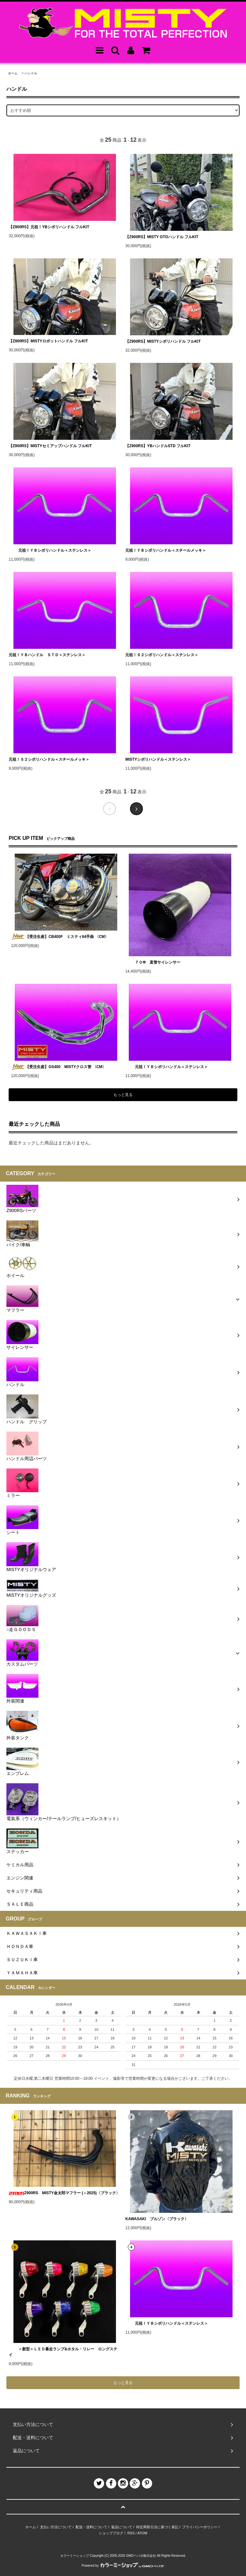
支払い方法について (56, 2527)
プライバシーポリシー (199, 2527)
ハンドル (30, 73)
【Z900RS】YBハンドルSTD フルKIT (157, 446)
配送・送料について (91, 2527)
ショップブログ (111, 2533)
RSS (131, 2533)
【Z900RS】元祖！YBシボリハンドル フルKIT (49, 227)
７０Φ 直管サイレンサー (152, 962)
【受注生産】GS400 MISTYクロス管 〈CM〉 (58, 1067)
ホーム (13, 73)
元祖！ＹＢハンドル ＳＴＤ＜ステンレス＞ (47, 655)
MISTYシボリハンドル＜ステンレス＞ (158, 759)
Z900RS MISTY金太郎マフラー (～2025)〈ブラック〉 (64, 2193)
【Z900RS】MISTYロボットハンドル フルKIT (48, 341)
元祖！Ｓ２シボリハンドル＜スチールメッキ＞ (49, 759)
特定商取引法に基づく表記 (157, 2527)
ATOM (142, 2533)
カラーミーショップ (74, 2555)
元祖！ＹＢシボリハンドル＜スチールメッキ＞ (165, 550)
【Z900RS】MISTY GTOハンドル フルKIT (161, 237)
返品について (121, 2527)
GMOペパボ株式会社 (141, 2555)
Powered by (123, 2565)
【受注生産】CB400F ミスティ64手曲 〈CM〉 (60, 937)
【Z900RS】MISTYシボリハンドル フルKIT (163, 341)
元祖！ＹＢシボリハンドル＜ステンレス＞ (50, 550)
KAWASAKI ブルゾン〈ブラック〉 (156, 2219)
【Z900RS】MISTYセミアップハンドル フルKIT (50, 446)
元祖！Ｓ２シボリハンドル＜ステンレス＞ (161, 655)
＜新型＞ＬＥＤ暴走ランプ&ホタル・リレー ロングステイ (63, 2352)
